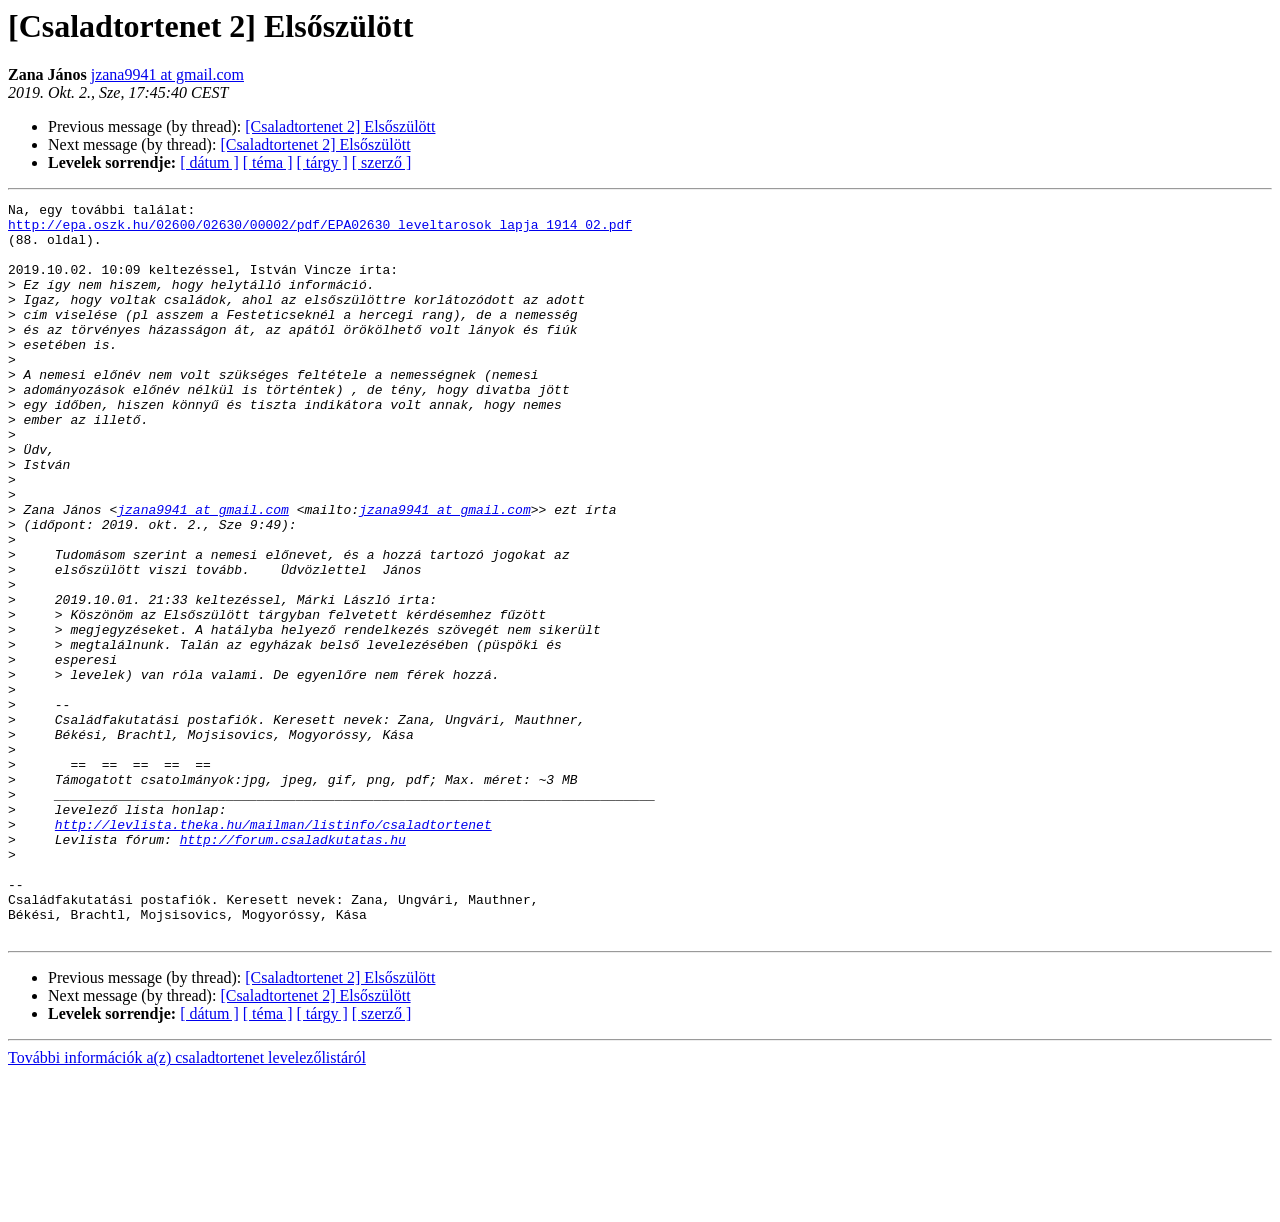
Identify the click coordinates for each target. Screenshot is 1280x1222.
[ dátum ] (209, 162)
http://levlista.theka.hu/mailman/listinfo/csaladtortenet (273, 950)
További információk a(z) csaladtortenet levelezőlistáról (187, 1204)
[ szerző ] (382, 162)
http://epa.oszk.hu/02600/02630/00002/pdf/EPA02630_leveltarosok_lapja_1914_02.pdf (320, 230)
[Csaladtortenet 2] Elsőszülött (340, 126)
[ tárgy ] (322, 162)
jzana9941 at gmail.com (167, 74)
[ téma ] (268, 162)
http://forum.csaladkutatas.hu (293, 968)
